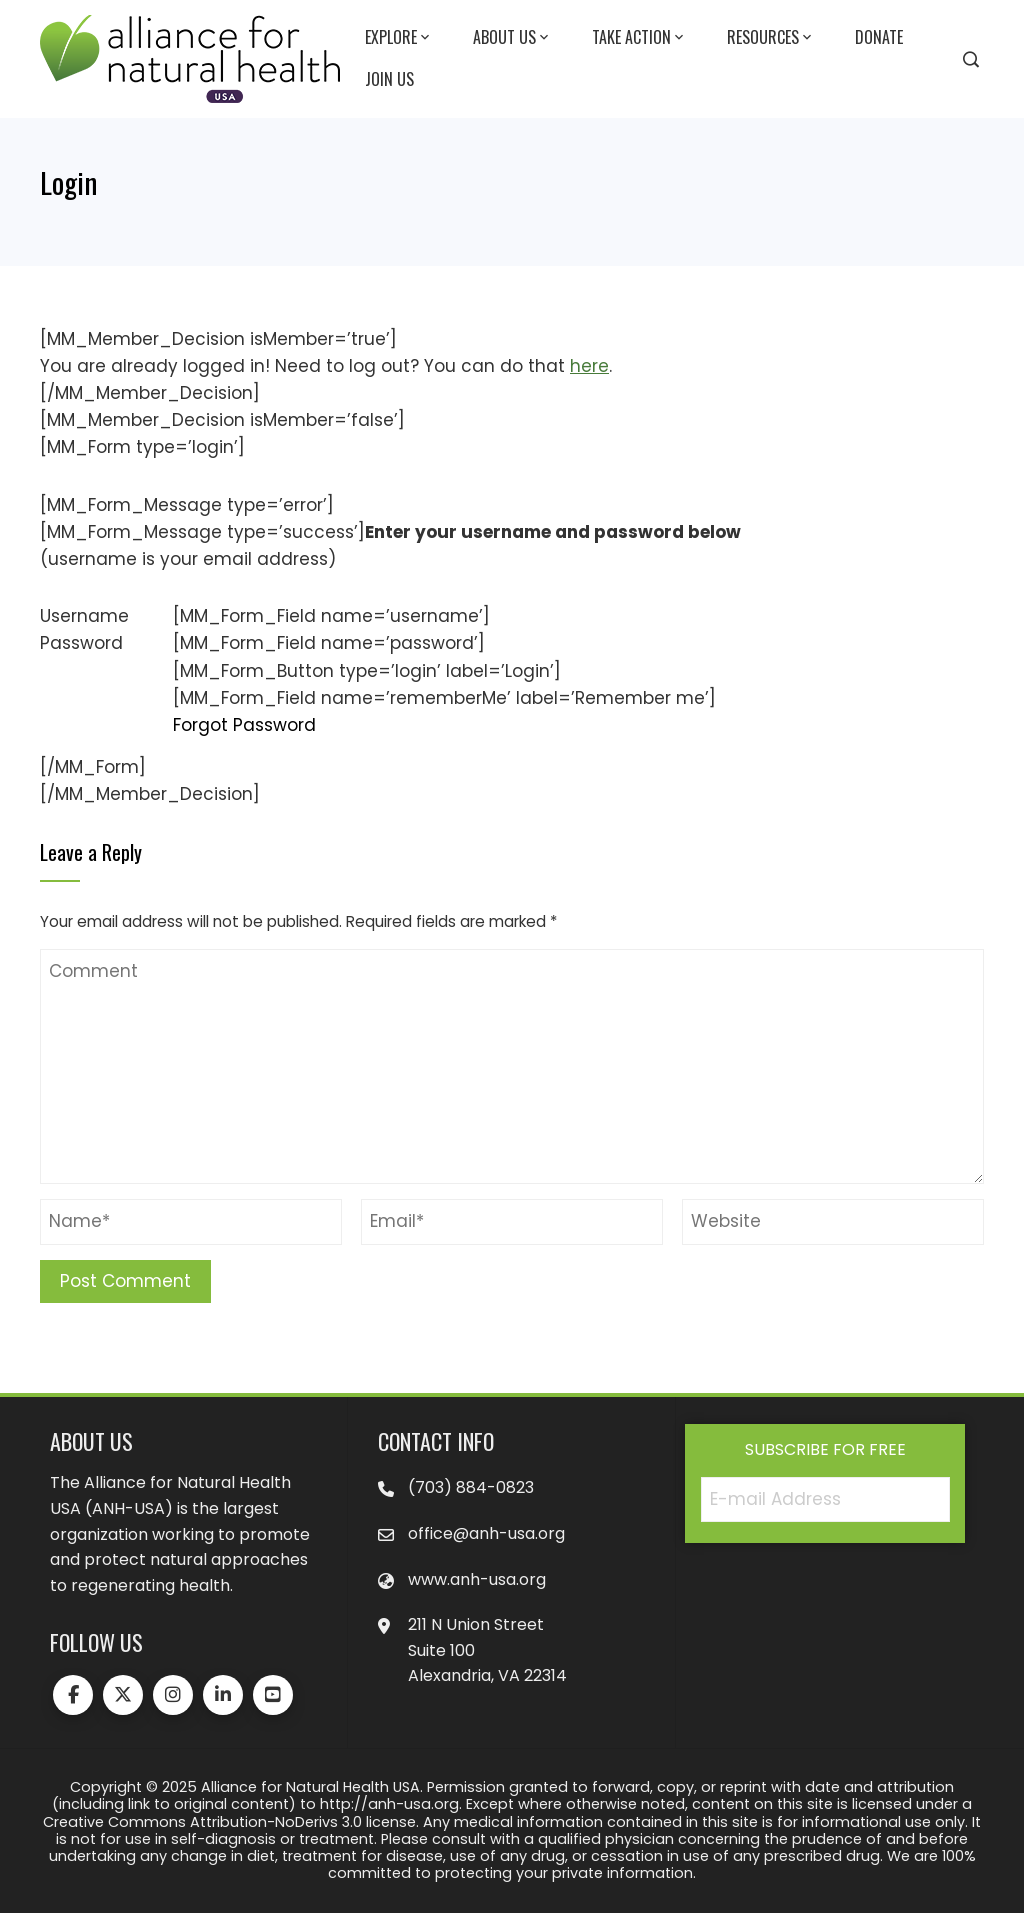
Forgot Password (244, 725)
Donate (879, 37)
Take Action (639, 38)
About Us (512, 38)
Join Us (389, 79)
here (589, 366)
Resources (771, 38)
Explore (399, 38)
